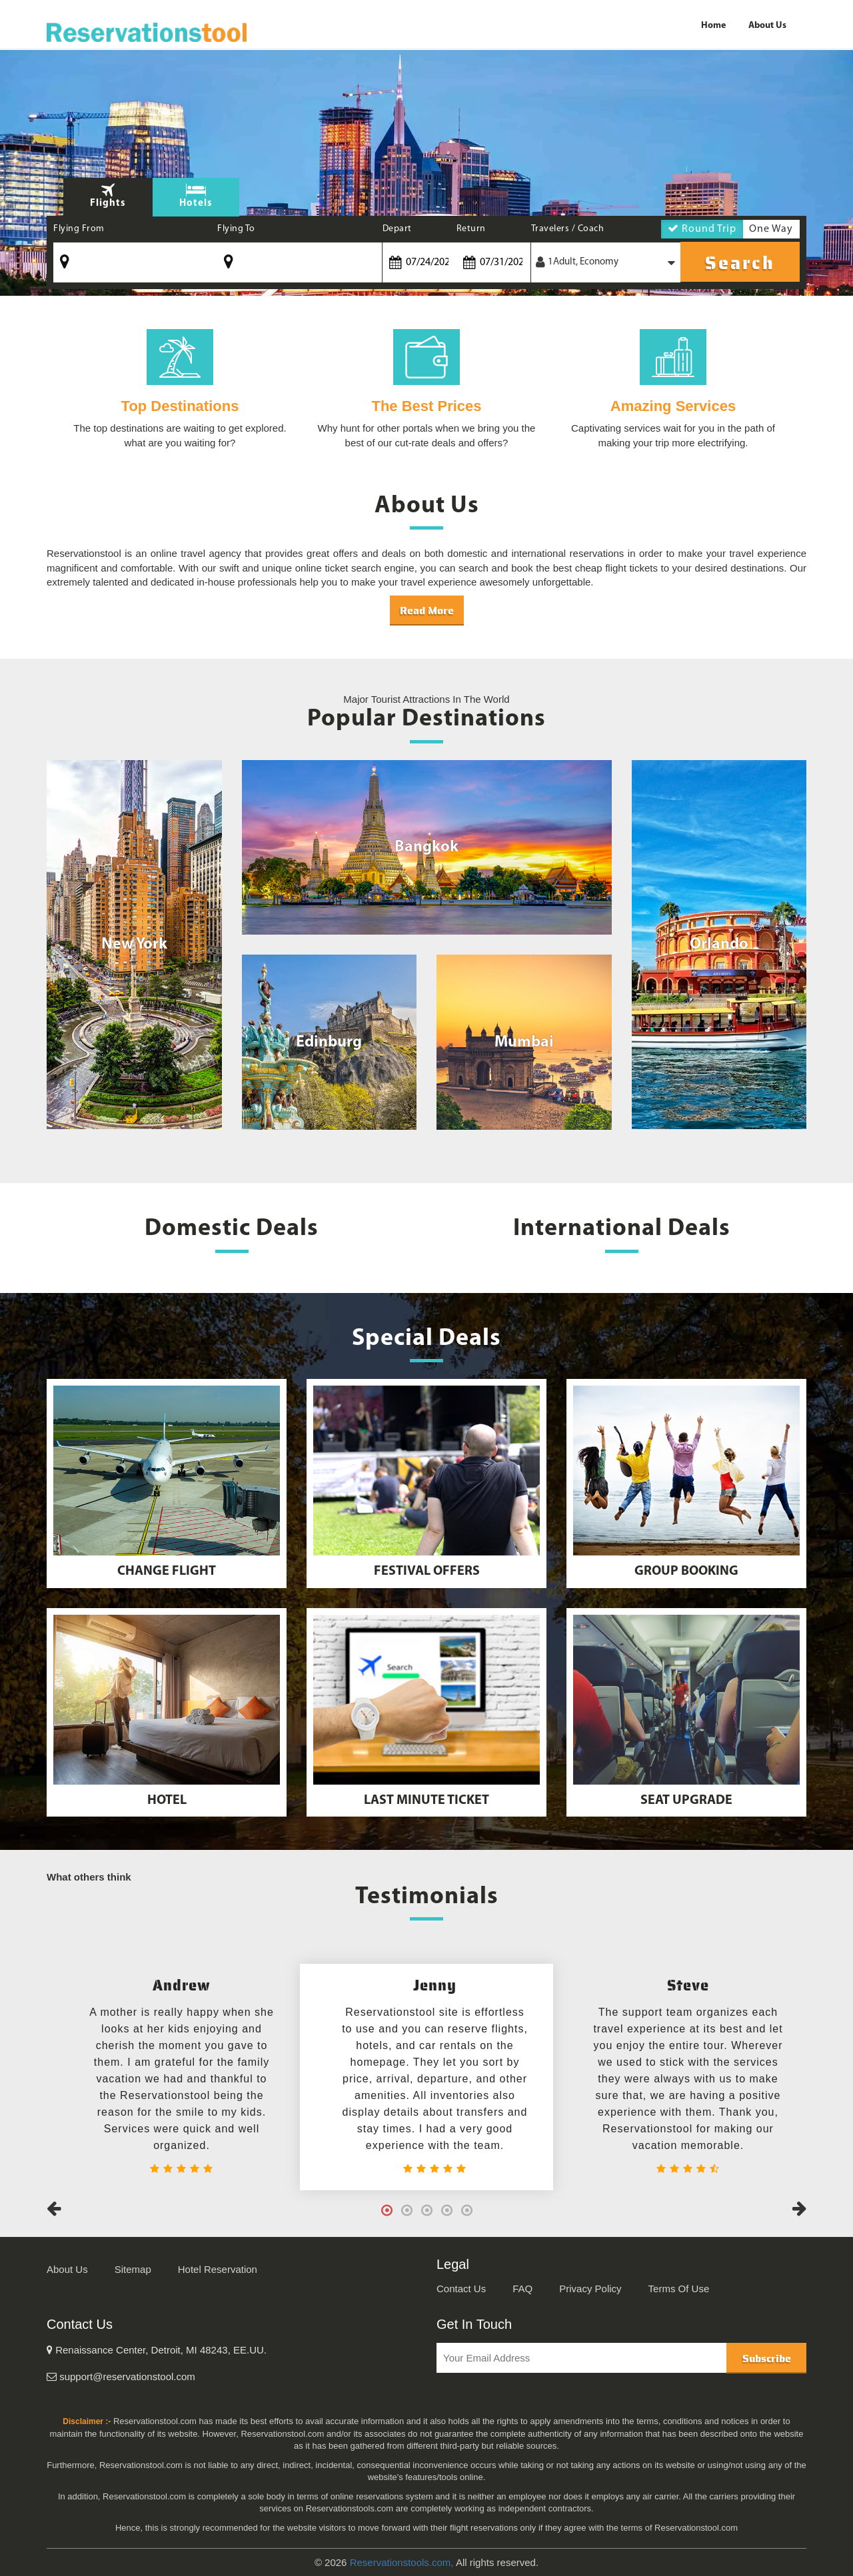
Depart (397, 229)
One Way (771, 231)
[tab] (196, 197)
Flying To (236, 229)
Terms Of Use (679, 2288)
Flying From (79, 229)
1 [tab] (386, 2210)
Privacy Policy (590, 2288)
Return (471, 229)
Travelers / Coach (567, 229)
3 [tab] (426, 2210)
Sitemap (133, 2269)
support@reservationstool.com (121, 2376)
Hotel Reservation (217, 2269)
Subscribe (766, 2358)
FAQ (522, 2288)
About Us (767, 26)
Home (713, 26)
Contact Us (461, 2288)
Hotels (196, 204)
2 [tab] (406, 2210)
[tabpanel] (426, 2077)
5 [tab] (466, 2210)
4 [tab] (446, 2210)
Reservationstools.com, (402, 2562)
